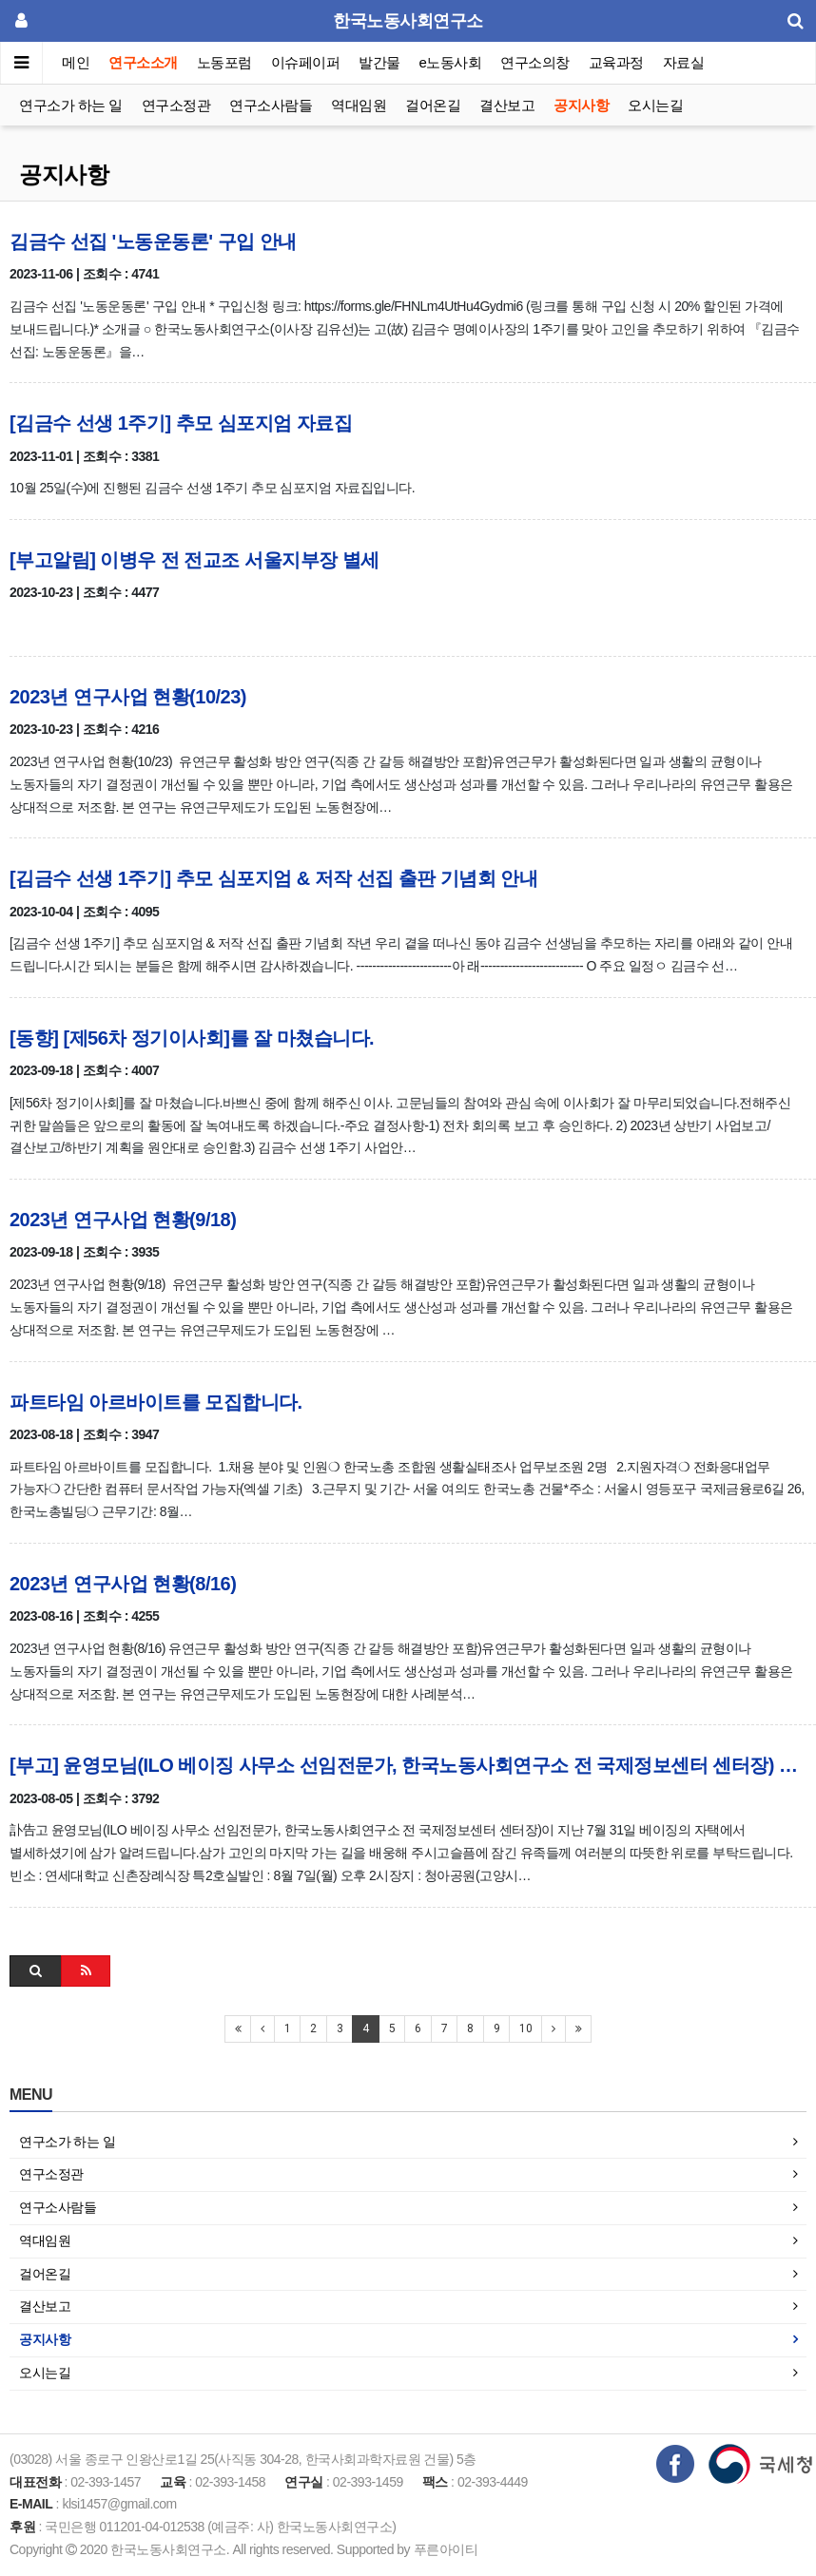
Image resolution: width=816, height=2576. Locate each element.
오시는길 (655, 105)
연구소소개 (143, 62)
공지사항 (581, 105)
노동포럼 (224, 62)
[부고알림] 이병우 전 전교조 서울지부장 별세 (194, 559)
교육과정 (616, 62)
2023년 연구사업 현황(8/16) (123, 1583)
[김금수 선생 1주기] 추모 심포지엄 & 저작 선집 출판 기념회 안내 (273, 878)
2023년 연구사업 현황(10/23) (128, 696)
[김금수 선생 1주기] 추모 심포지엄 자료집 (181, 423)
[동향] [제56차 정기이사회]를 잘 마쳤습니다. (192, 1038)
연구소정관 (176, 105)
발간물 (379, 62)
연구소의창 (535, 62)
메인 (75, 62)
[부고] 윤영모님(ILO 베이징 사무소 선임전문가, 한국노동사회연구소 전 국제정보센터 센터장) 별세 (408, 1765)
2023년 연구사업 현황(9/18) (123, 1219)
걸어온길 (432, 105)
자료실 (684, 62)
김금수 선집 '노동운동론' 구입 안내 (153, 241)
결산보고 (506, 105)
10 (525, 2028)
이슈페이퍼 (305, 62)
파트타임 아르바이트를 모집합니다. (156, 1402)
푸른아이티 (446, 2549)
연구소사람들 (270, 105)
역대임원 (358, 105)
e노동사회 (450, 62)
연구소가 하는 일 (71, 105)
